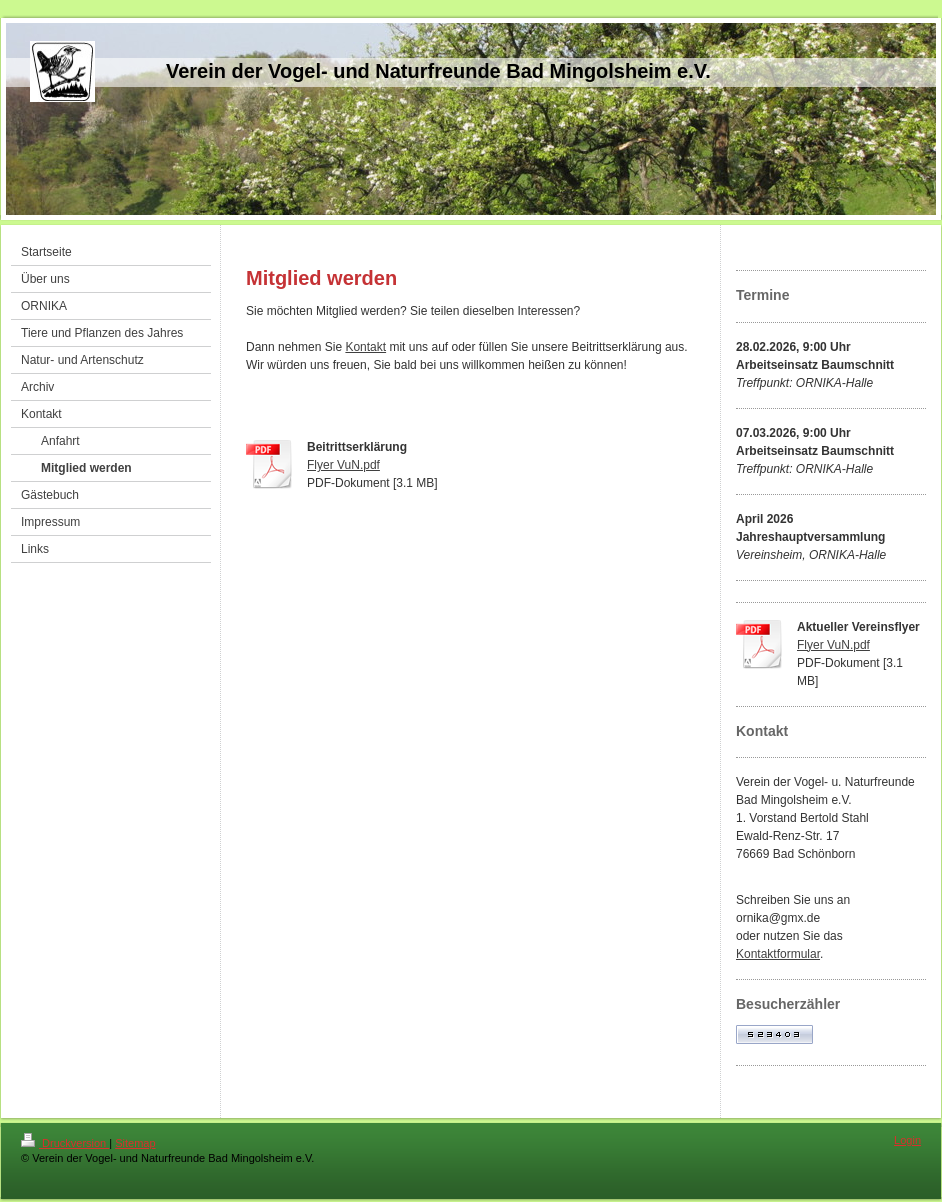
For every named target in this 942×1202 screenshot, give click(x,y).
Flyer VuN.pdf (343, 465)
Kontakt (365, 347)
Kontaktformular (778, 954)
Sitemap (135, 1143)
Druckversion (65, 1143)
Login (907, 1140)
